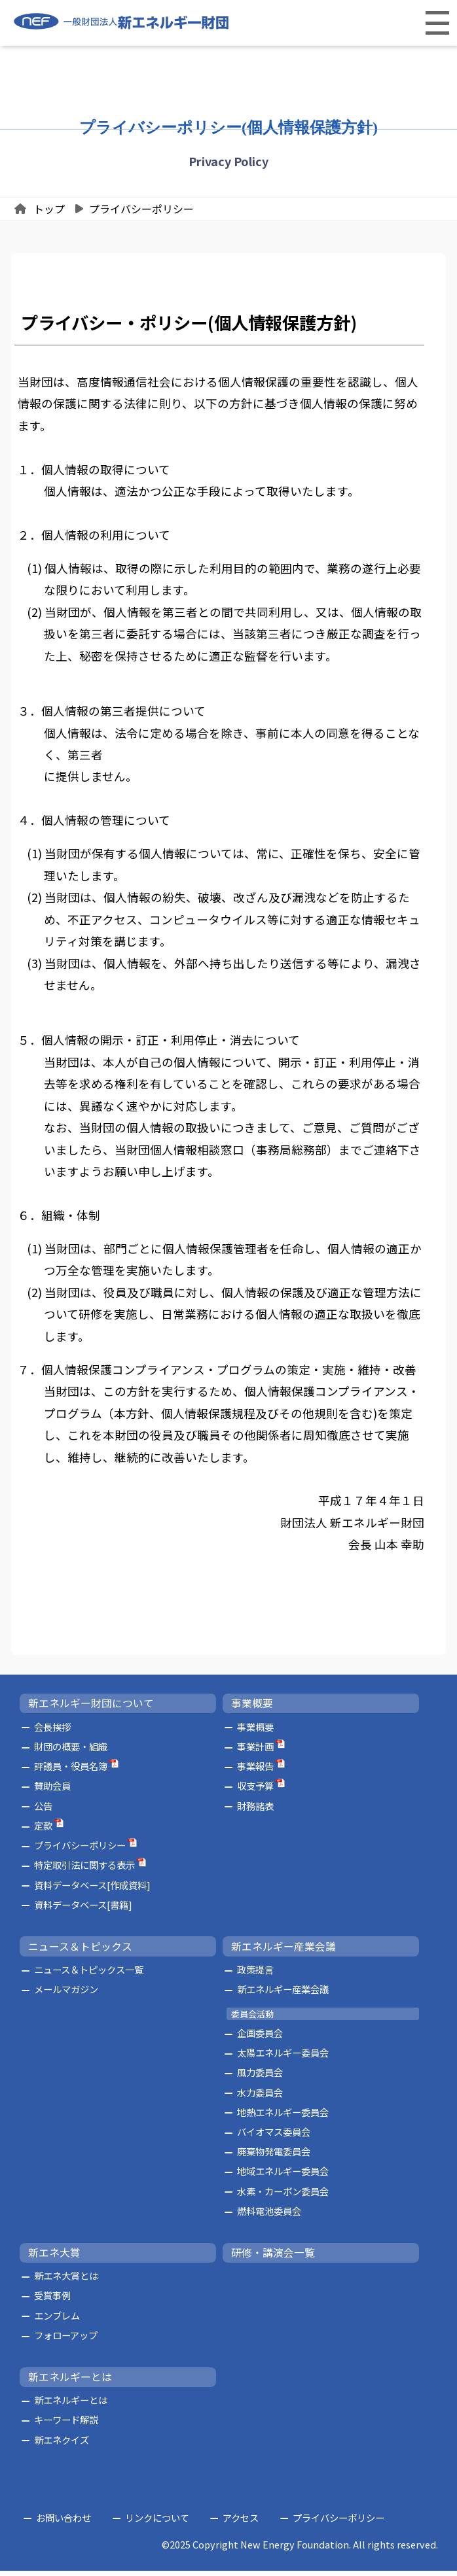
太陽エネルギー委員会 (283, 2058)
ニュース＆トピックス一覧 (88, 1975)
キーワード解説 (66, 2425)
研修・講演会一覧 (273, 2257)
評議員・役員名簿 (70, 1772)
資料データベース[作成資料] (92, 1890)
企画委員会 (260, 2038)
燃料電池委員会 (269, 2216)
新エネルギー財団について (91, 1708)
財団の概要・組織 (70, 1752)
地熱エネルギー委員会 (283, 2117)
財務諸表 (255, 1811)
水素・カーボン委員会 (283, 2196)
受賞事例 (52, 2301)
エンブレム (57, 2320)
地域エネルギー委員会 (283, 2177)
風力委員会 (260, 2078)
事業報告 (255, 1772)
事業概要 (252, 1708)
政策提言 (255, 1975)
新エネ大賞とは (66, 2281)
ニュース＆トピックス (80, 1951)
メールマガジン (66, 1995)
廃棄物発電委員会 (273, 2157)
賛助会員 (52, 1791)
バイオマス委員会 (273, 2137)
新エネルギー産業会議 (283, 1951)
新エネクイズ (61, 2445)
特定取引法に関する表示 (84, 1870)
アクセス (241, 2523)
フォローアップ (66, 2341)
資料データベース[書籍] (83, 1910)
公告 (43, 1811)
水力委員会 (260, 2097)
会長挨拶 (52, 1732)
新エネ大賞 (54, 2257)
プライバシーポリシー (141, 209)
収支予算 (255, 1791)
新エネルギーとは (70, 2382)
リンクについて (157, 2523)
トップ (49, 209)
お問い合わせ (63, 2523)
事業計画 (255, 1752)
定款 (43, 1830)
